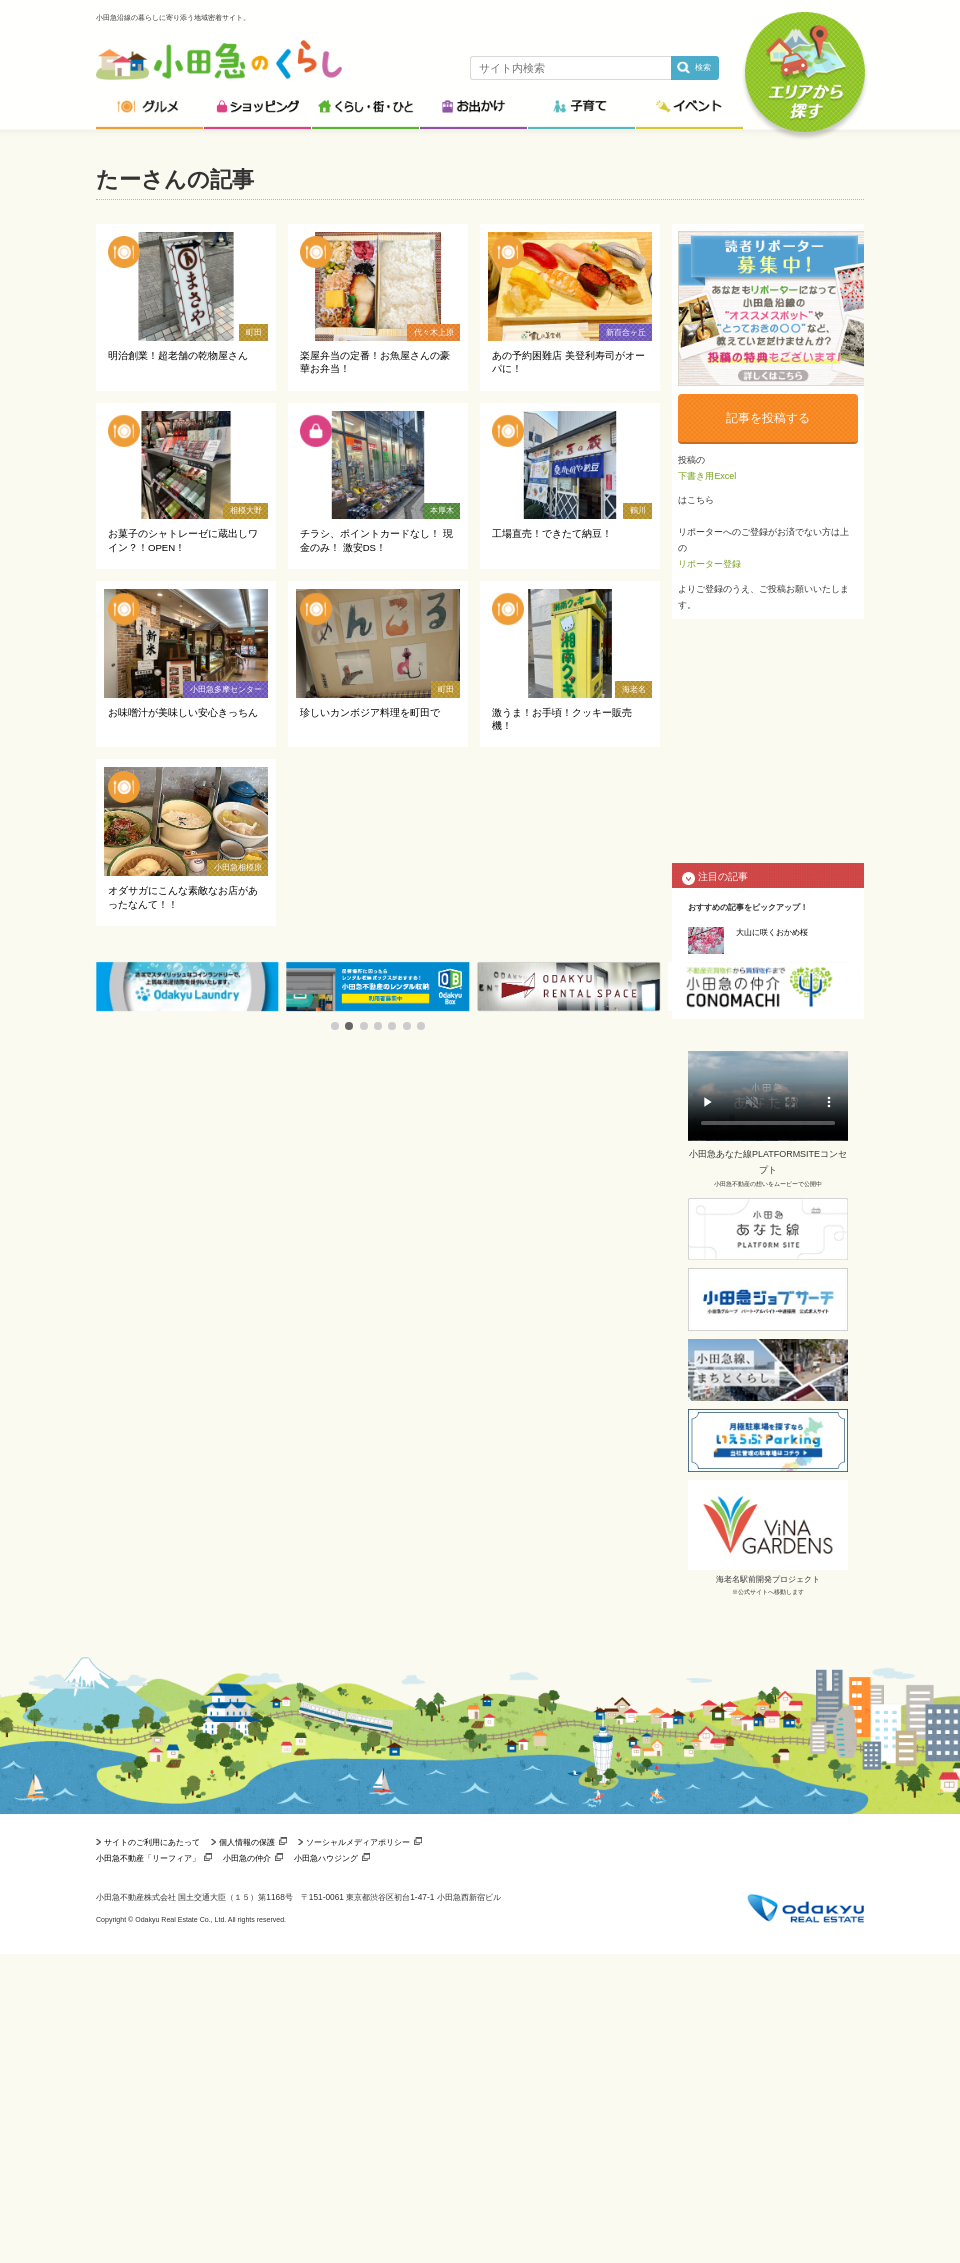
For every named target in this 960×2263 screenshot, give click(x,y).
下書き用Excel (707, 476)
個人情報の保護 (247, 1842)
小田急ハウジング (326, 1858)
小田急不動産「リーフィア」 (148, 1858)
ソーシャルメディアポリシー (358, 1842)
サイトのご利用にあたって (152, 1842)
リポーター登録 (709, 564)
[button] (335, 1026)
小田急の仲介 (247, 1858)
